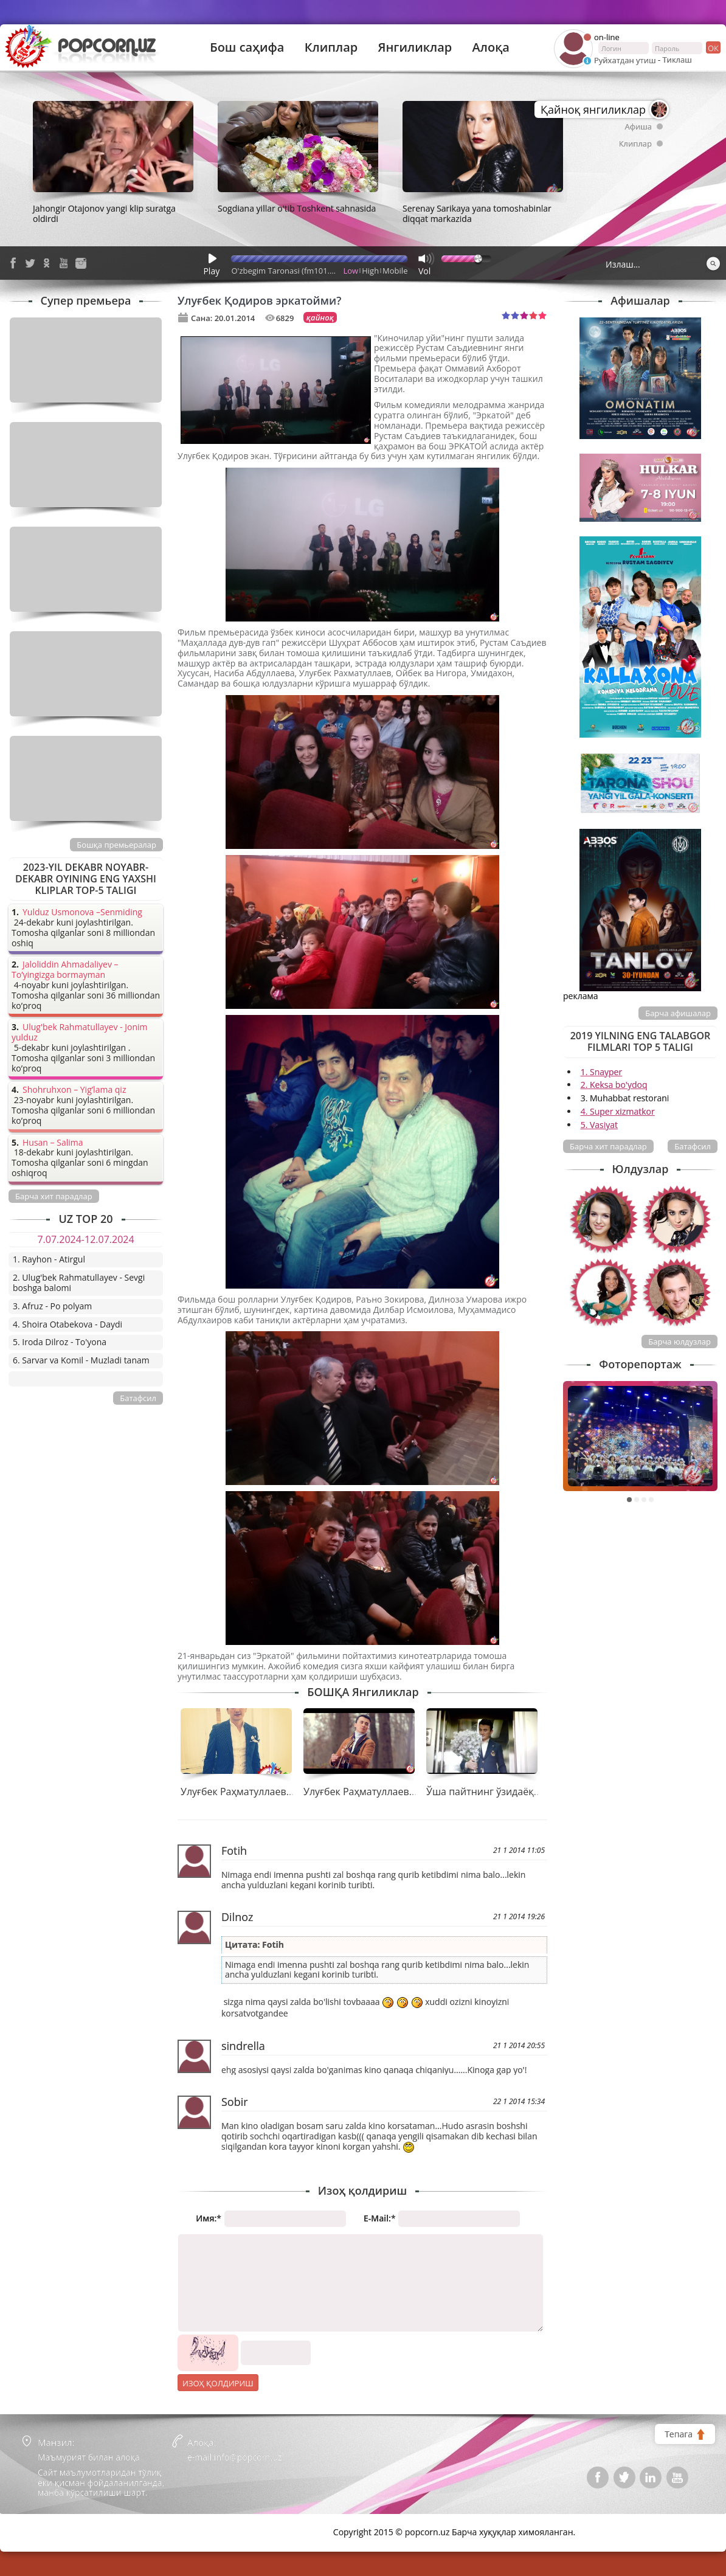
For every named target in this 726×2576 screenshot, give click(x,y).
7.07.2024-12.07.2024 (85, 1239)
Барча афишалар (678, 1013)
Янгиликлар (415, 47)
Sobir (234, 2101)
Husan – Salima (52, 1143)
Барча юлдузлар (679, 1341)
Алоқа (491, 47)
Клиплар (331, 47)
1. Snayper (602, 1072)
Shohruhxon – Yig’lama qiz (74, 1090)
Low (351, 270)
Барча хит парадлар (608, 1146)
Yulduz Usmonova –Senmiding (82, 912)
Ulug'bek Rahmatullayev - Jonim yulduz (80, 1032)
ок (712, 47)
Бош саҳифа (247, 47)
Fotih (234, 1850)
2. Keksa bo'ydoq (614, 1084)
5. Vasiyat (599, 1124)
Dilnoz (237, 1916)
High (370, 270)
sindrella (243, 2045)
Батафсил (692, 1146)
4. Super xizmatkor (618, 1111)
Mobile (394, 270)
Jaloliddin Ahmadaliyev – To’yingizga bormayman (65, 970)
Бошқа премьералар (116, 844)
